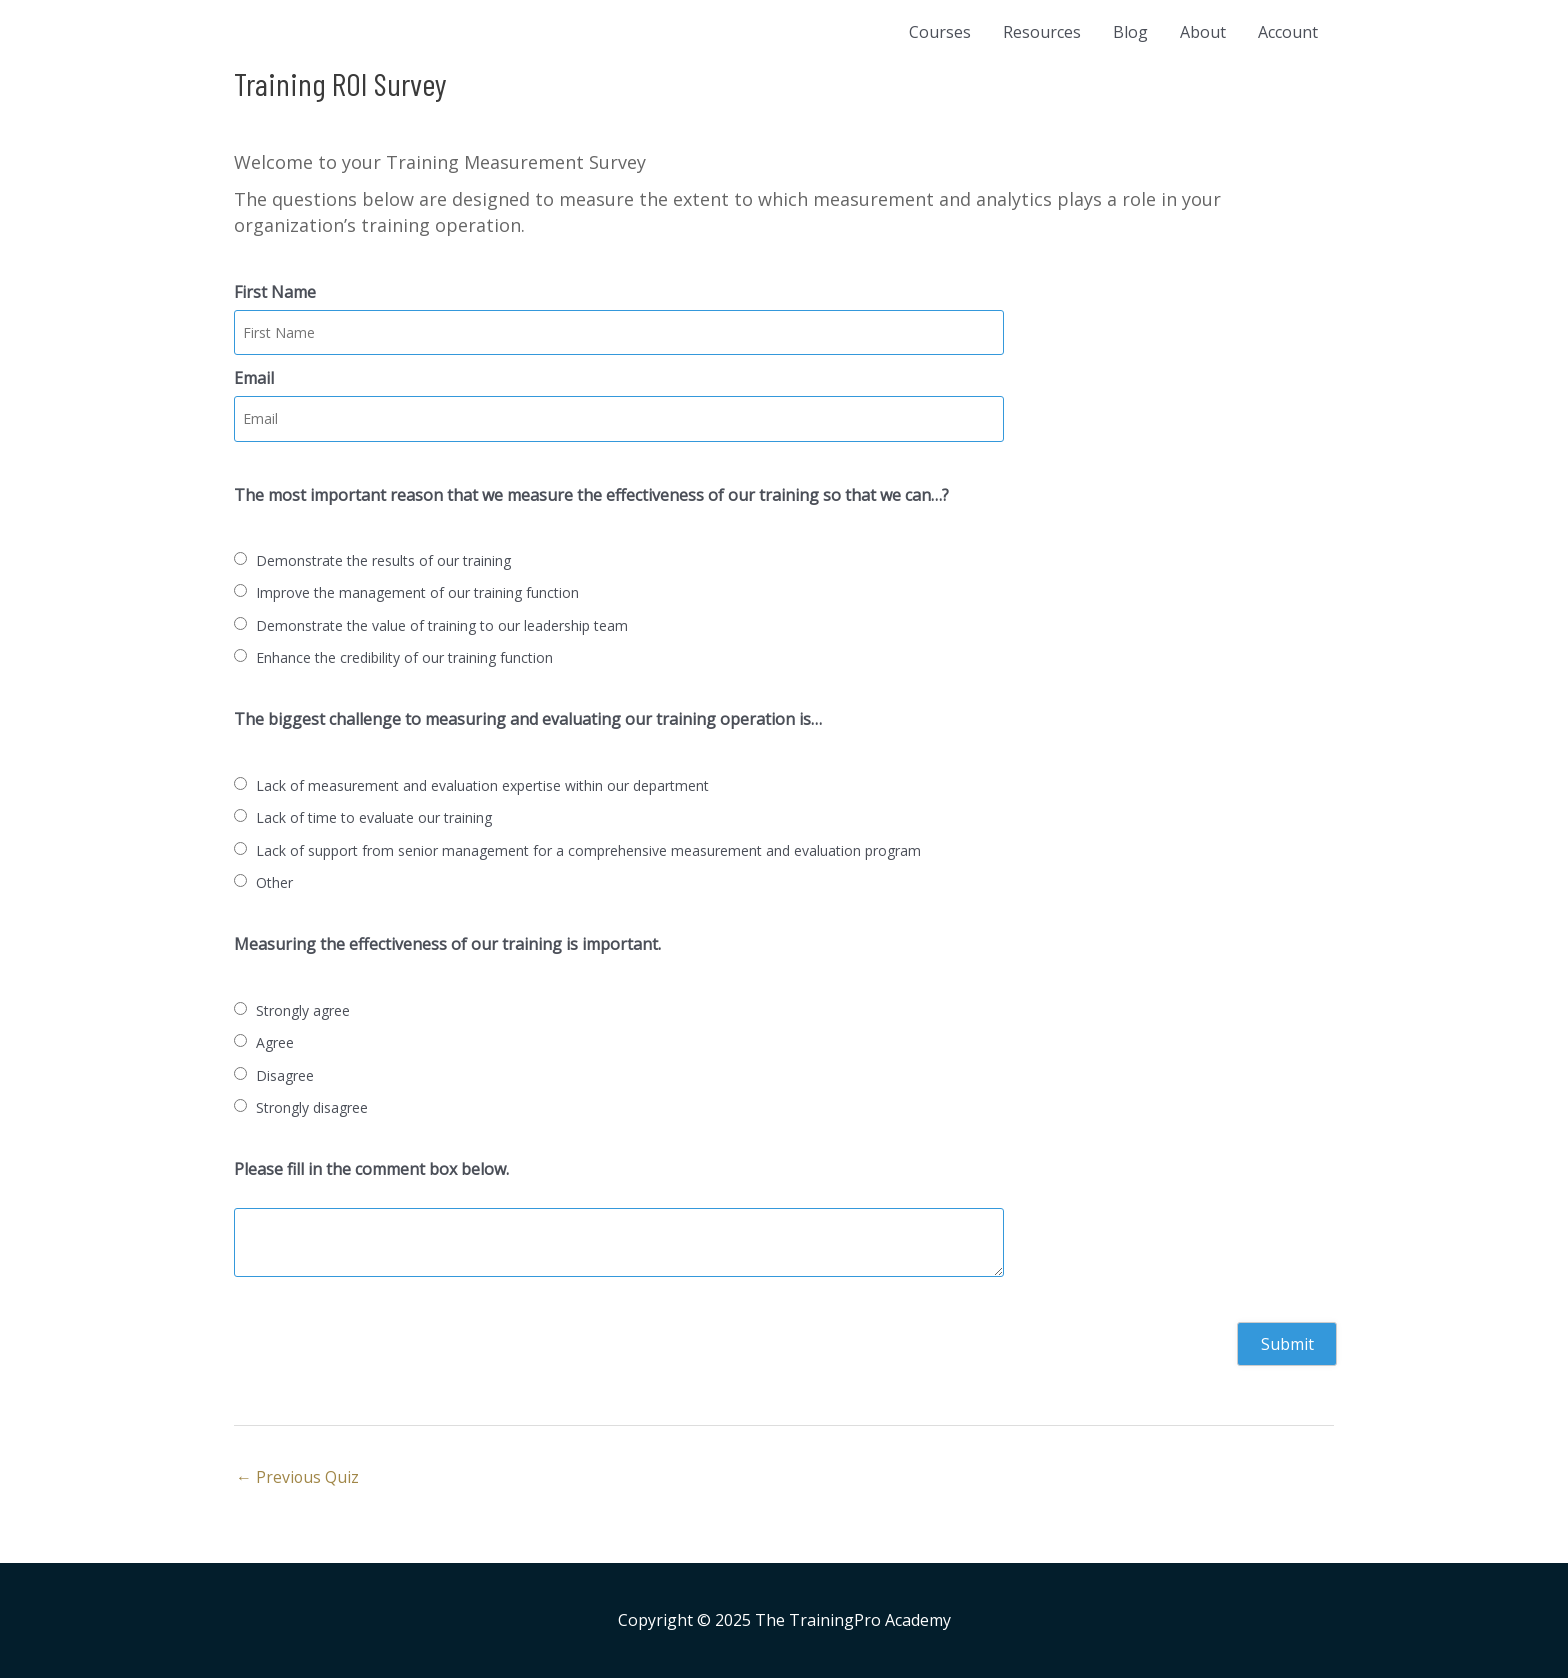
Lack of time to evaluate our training (374, 817)
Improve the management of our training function (417, 592)
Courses (940, 32)
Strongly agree (303, 1010)
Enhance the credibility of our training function (404, 657)
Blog (1130, 32)
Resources (1042, 32)
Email (254, 378)
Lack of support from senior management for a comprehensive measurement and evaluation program (588, 850)
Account (1288, 32)
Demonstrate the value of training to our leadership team (442, 625)
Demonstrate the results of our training (383, 560)
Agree (275, 1042)
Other (274, 882)
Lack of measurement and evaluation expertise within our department (482, 785)
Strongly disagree (312, 1107)
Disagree (285, 1075)
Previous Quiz (298, 1477)
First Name (275, 292)
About (1203, 32)
